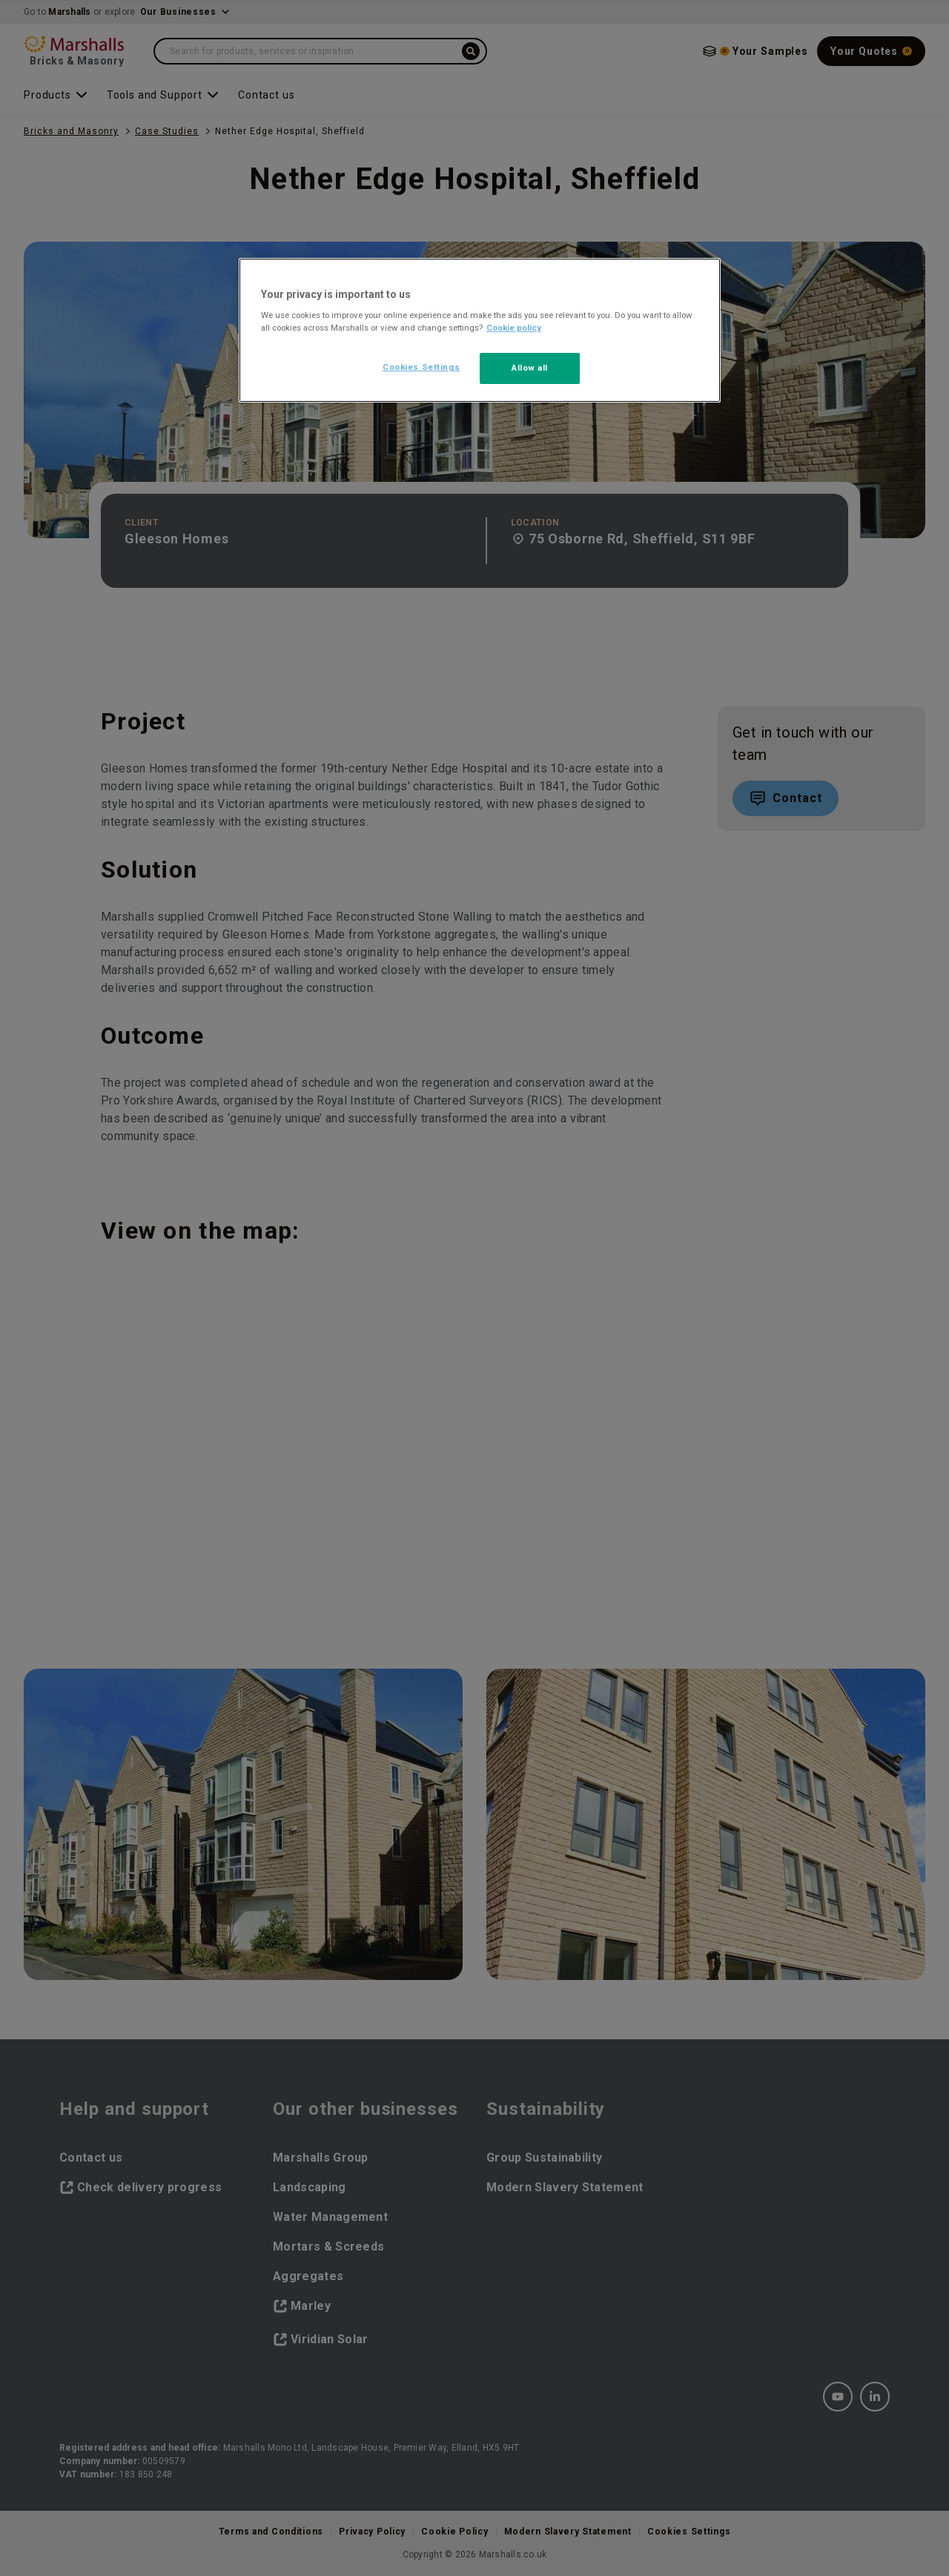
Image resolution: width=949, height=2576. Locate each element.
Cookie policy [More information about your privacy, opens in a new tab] (513, 327)
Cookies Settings (421, 367)
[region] (480, 330)
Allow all (530, 367)
